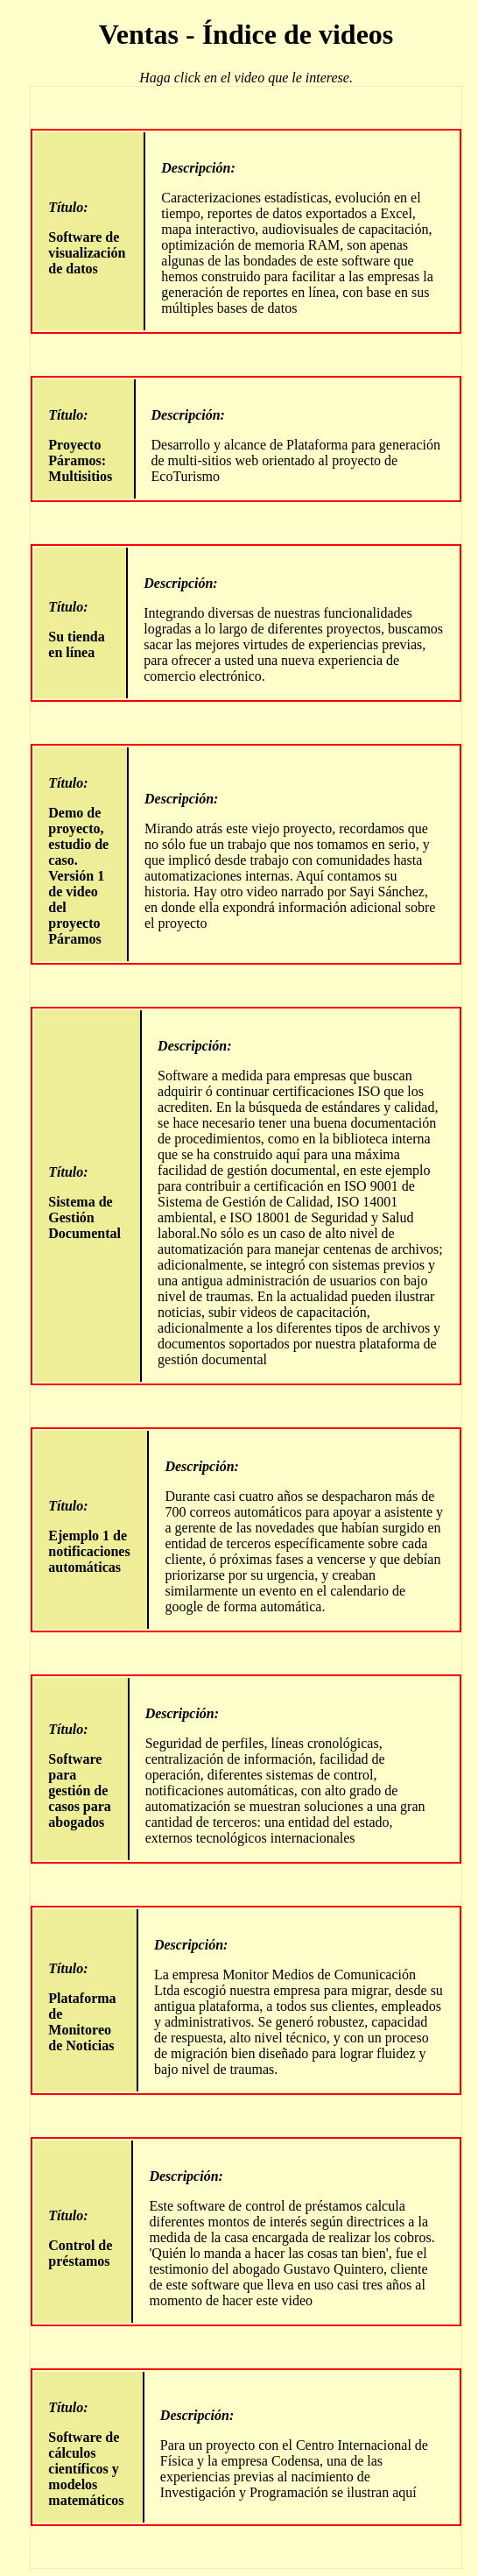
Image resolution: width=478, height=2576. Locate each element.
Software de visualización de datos (89, 238)
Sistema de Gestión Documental (87, 1202)
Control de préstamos (82, 2238)
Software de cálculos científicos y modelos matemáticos (88, 2454)
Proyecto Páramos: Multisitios (83, 445)
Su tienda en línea (80, 629)
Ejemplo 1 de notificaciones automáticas (90, 1536)
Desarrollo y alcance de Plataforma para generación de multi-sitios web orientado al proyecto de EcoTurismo (297, 445)
